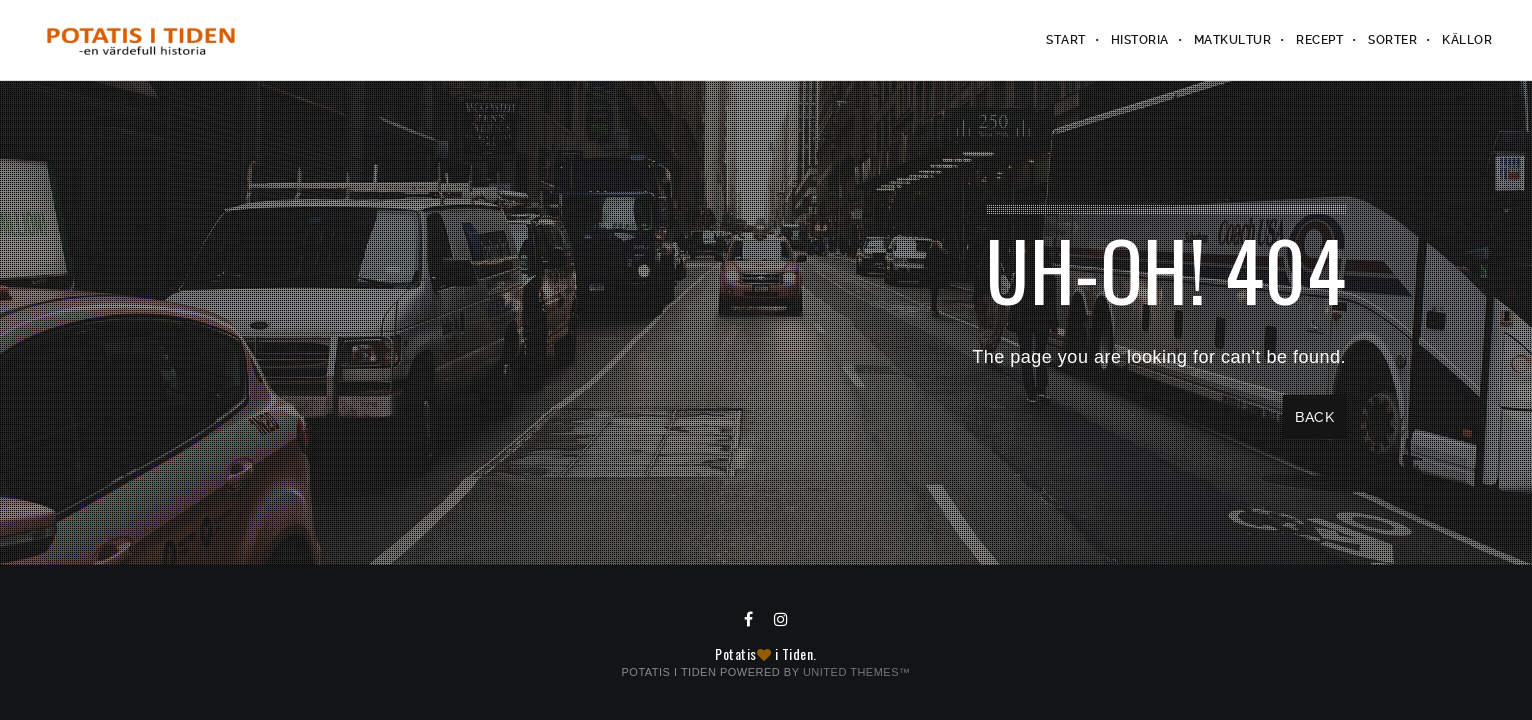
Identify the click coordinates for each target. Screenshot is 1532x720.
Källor (1467, 40)
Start (1066, 40)
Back (1314, 417)
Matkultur (1233, 40)
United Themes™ (857, 672)
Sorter (1392, 40)
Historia (1140, 40)
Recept (1319, 40)
